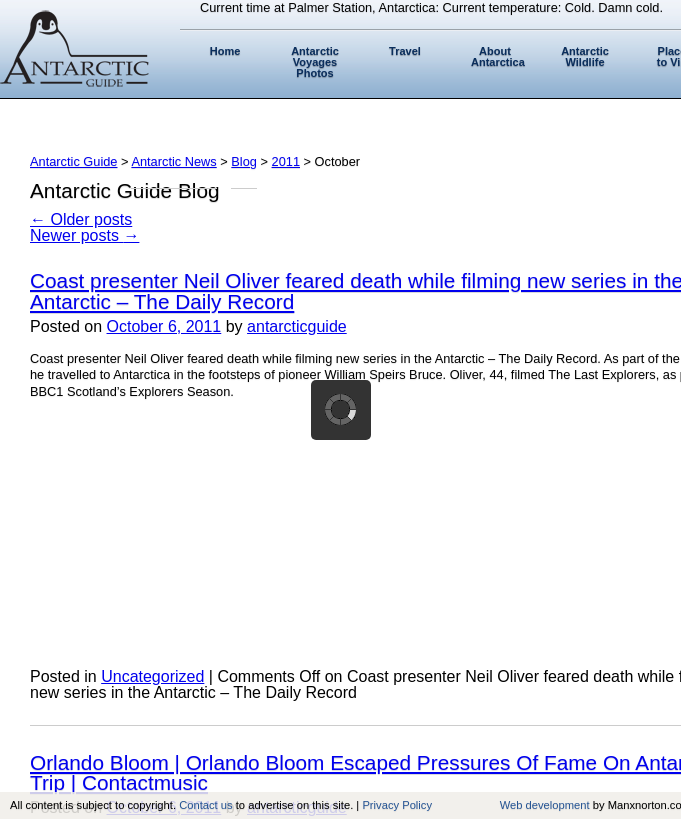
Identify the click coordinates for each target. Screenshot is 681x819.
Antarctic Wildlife (585, 56)
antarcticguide (297, 326)
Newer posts (84, 235)
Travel (405, 51)
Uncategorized (152, 676)
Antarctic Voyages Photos (315, 62)
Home (225, 51)
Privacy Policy (397, 805)
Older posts (81, 219)
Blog (244, 161)
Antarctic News (173, 161)
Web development (545, 805)
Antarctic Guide (74, 161)
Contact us (205, 805)
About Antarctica (498, 56)
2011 (286, 161)
